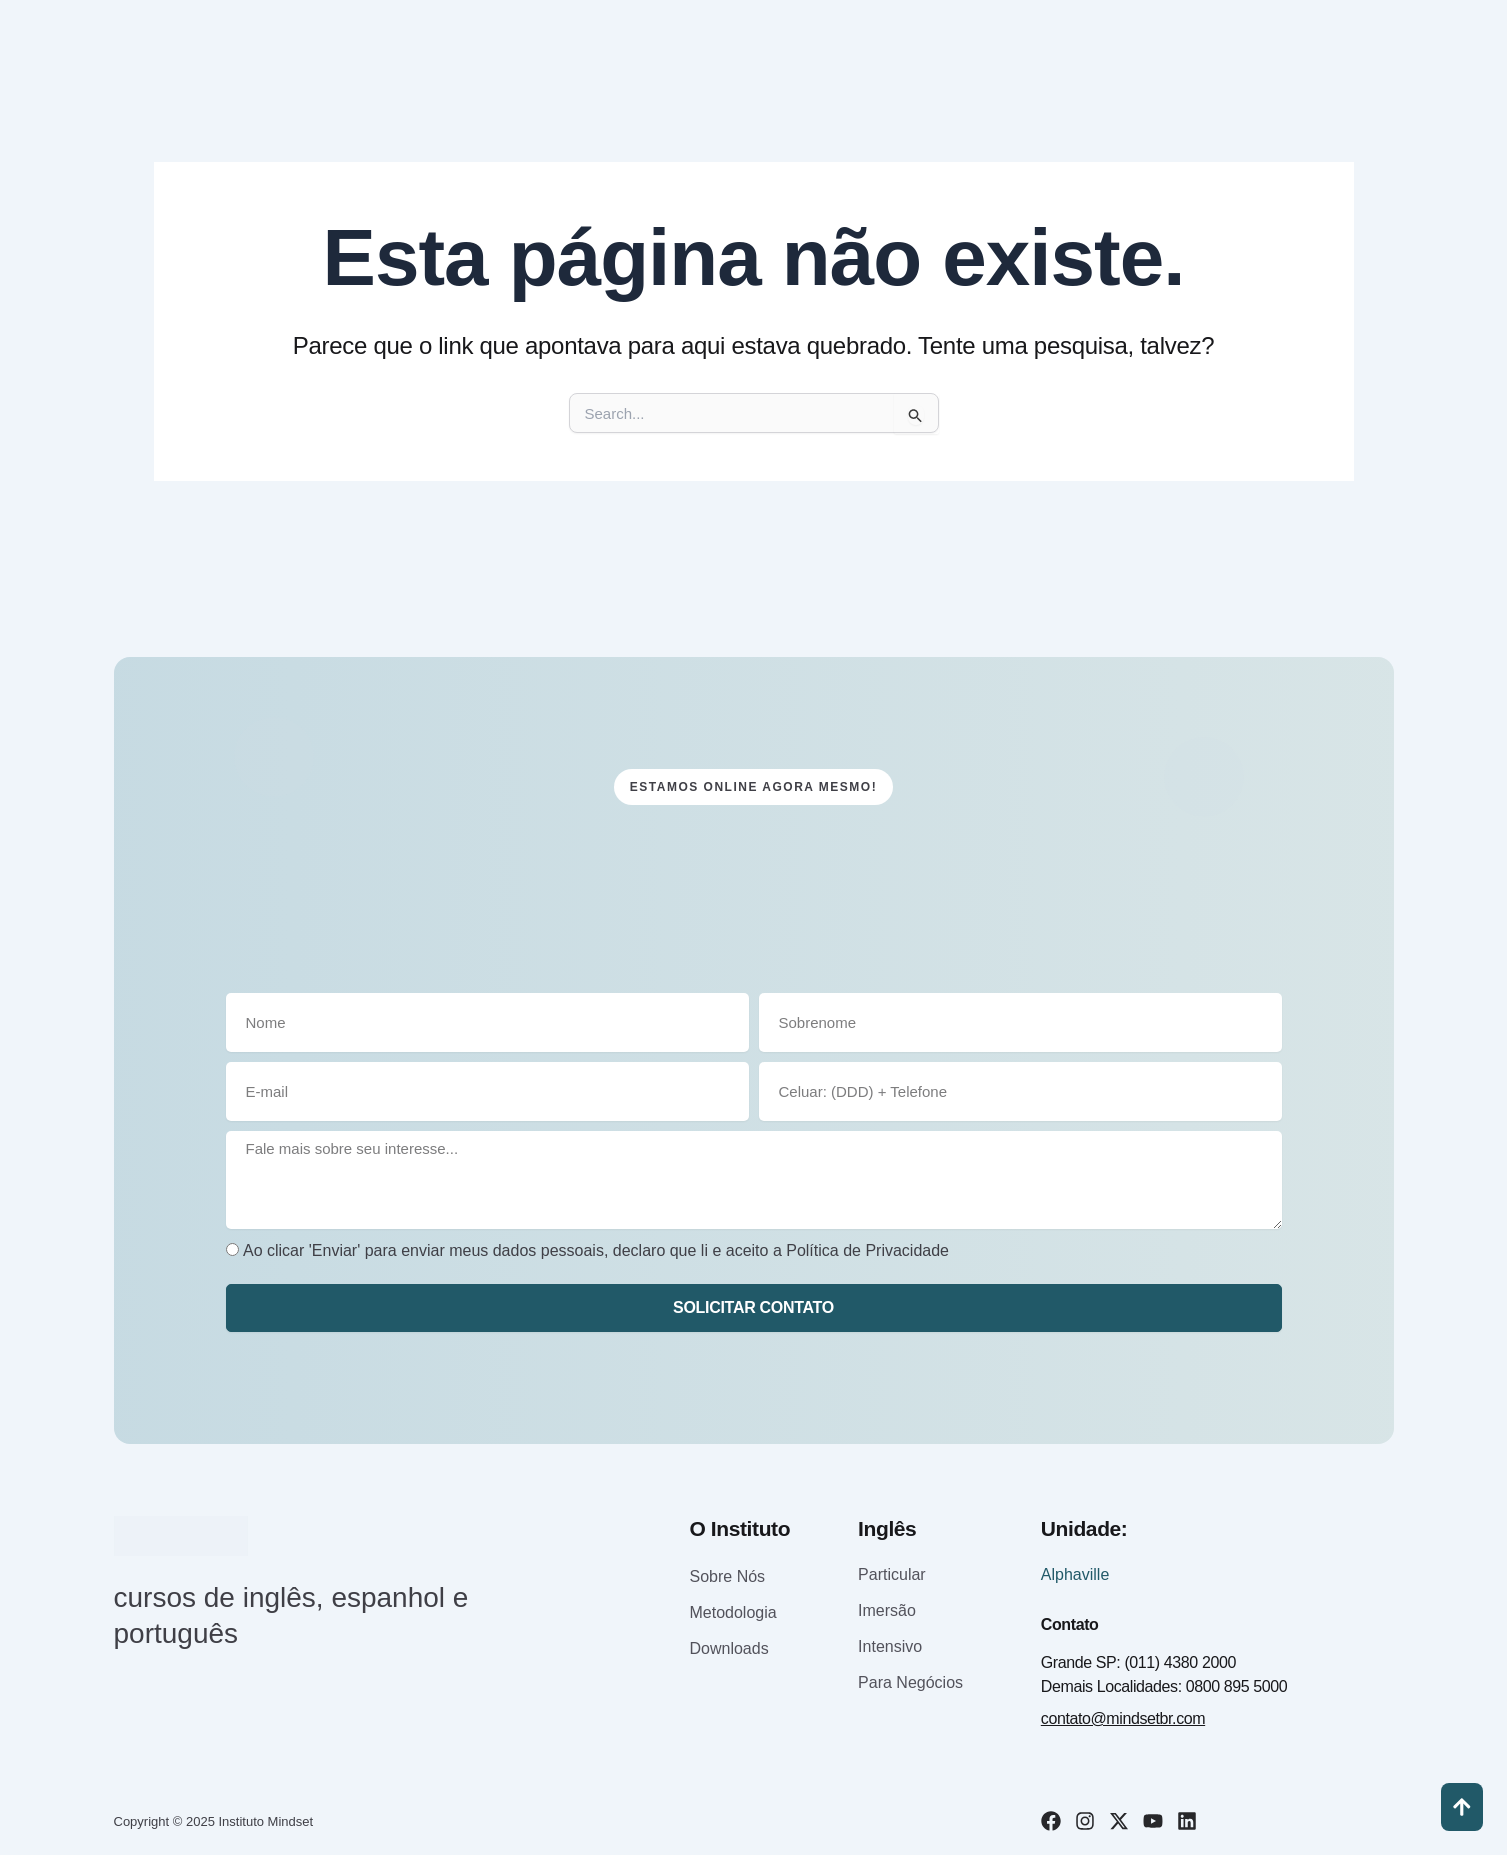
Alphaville (1075, 1574)
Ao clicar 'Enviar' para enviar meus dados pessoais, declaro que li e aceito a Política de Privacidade (596, 1250)
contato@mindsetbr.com (1123, 1718)
